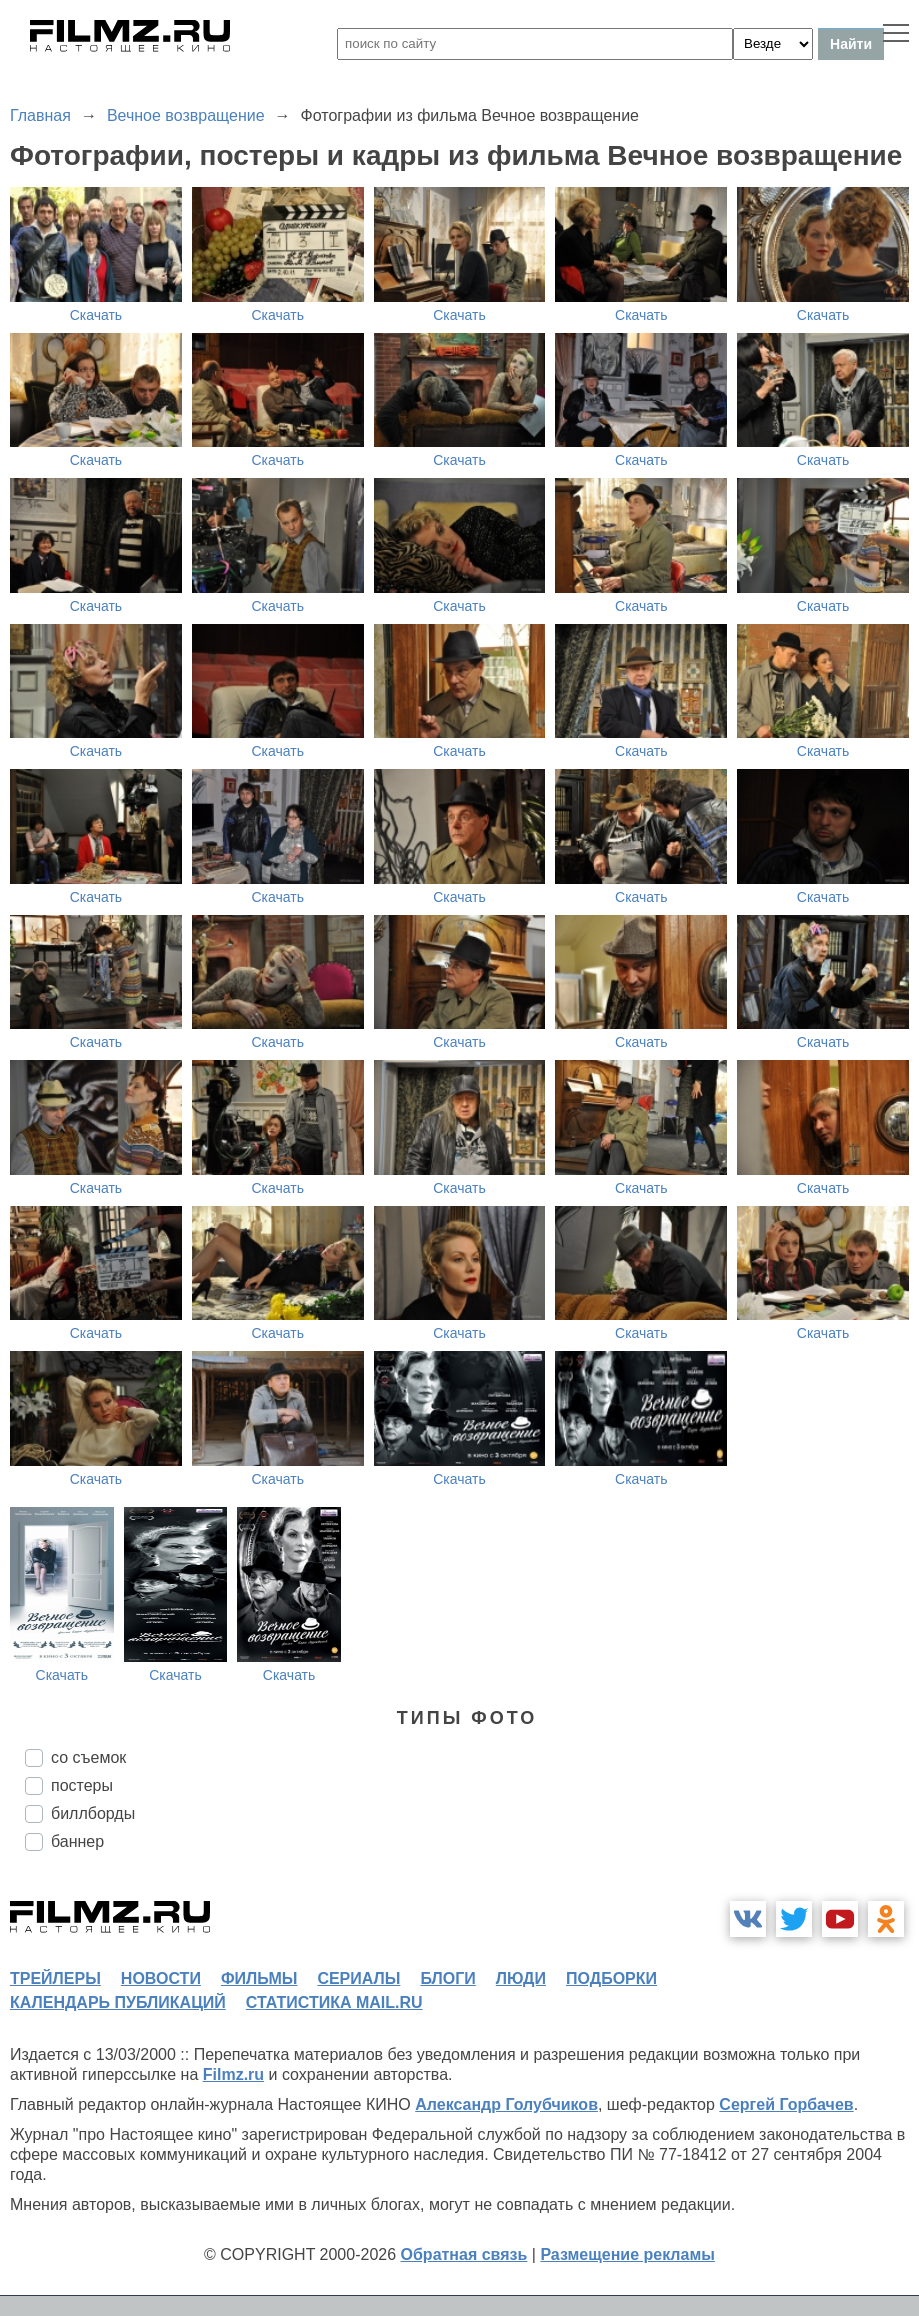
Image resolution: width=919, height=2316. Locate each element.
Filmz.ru (233, 2074)
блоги (447, 1978)
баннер (77, 1841)
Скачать (96, 315)
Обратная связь (464, 2254)
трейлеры (55, 1978)
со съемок (88, 1757)
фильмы (259, 1978)
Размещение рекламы (627, 2254)
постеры (82, 1785)
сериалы (358, 1978)
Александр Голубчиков (506, 2104)
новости (161, 1978)
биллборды (93, 1813)
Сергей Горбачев (786, 2104)
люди (521, 1978)
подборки (611, 1978)
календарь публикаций (118, 2002)
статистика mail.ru (334, 2002)
